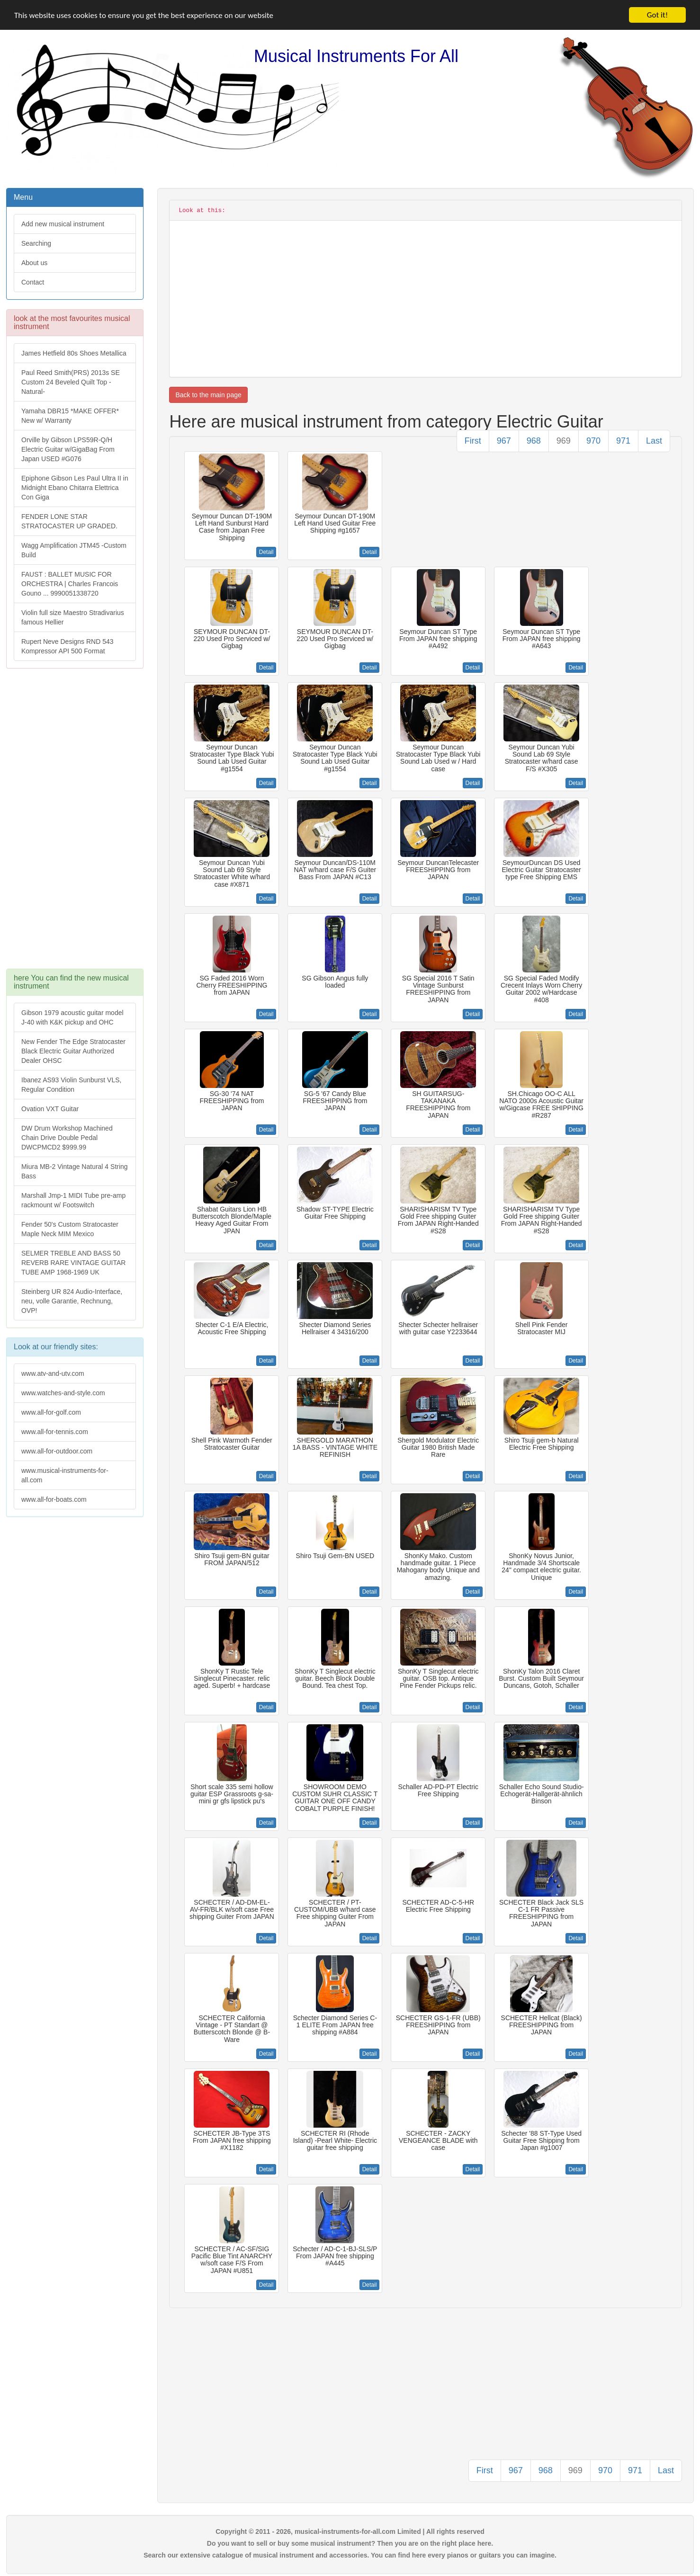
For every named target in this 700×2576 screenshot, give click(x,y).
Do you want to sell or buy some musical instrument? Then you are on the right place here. (350, 2543)
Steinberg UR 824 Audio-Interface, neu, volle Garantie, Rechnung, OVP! (71, 1301)
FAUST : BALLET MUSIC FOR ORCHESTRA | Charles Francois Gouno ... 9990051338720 (69, 583)
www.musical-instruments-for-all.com (64, 1475)
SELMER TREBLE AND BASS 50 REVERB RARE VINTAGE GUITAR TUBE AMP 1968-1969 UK (73, 1262)
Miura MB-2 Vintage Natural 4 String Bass (74, 1171)
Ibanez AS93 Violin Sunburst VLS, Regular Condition (71, 1084)
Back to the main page (208, 395)
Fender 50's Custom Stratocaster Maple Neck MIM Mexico (69, 1229)
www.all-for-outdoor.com (56, 1451)
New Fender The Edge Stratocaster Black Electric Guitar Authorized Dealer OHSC (73, 1051)
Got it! (657, 15)
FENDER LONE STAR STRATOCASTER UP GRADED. (69, 521)
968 (534, 441)
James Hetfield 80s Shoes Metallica (73, 353)
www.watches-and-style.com (63, 1393)
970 (593, 441)
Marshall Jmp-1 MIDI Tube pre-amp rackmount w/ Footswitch (73, 1200)
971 (623, 441)
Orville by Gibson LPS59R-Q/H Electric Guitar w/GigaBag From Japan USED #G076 (68, 449)
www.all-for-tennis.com (54, 1431)
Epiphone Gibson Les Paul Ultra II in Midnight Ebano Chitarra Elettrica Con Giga (74, 487)
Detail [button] (266, 552)
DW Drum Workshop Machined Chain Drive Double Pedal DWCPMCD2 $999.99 (67, 1137)
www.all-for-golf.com (51, 1412)
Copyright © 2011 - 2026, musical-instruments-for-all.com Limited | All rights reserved (350, 2531)
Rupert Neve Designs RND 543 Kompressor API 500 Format (67, 646)
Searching (36, 243)
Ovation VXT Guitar (50, 1109)
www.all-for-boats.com (54, 1499)
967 (504, 441)
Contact (32, 282)
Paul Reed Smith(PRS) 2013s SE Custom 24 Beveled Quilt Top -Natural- (70, 382)
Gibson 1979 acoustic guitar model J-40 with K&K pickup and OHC (72, 1017)
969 (563, 441)
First (473, 441)
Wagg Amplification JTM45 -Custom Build (73, 550)
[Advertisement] (74, 823)
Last (654, 441)
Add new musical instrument (62, 224)
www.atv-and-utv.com (52, 1373)
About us (34, 263)
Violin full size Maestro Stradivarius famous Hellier (72, 617)
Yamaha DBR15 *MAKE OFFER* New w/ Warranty (70, 415)
